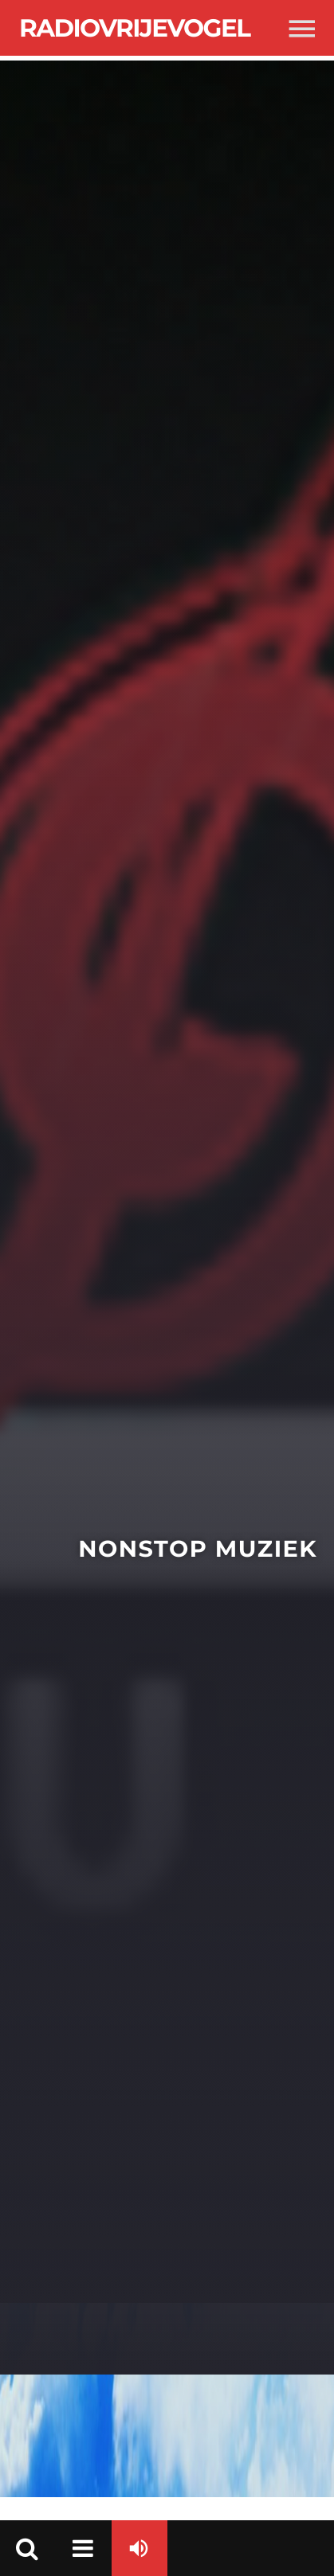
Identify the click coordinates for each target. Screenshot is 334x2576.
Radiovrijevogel (134, 28)
